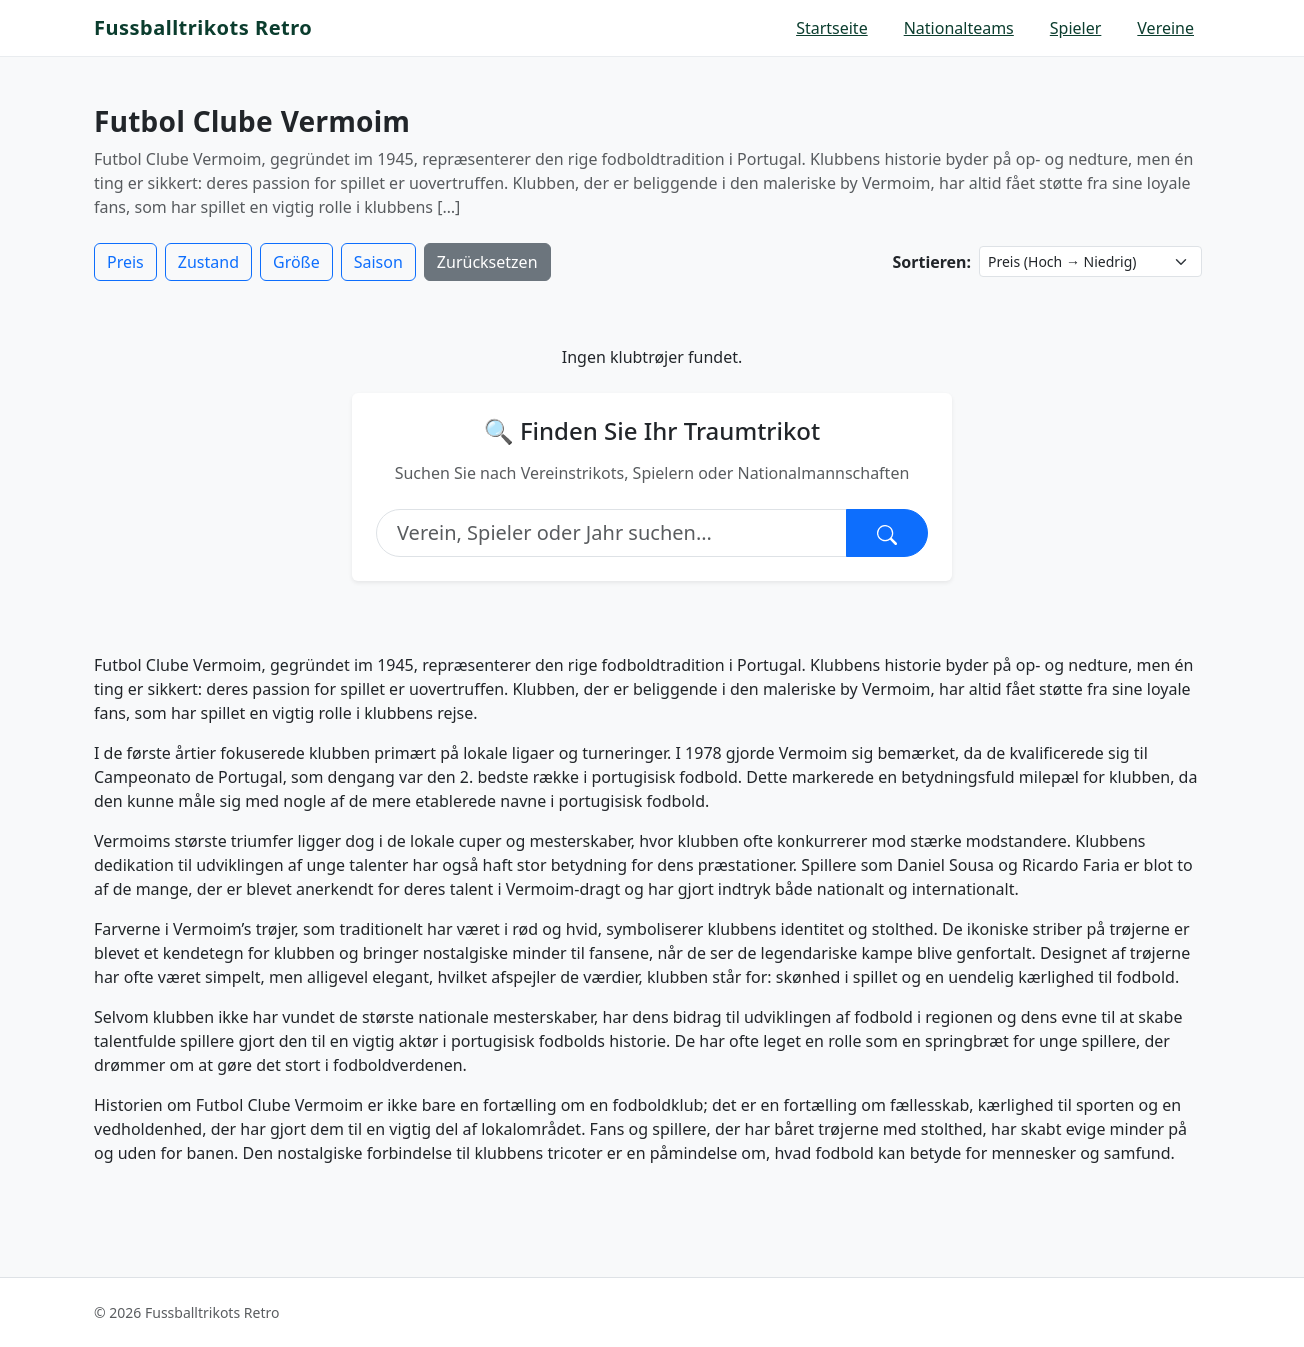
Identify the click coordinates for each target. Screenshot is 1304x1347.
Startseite (832, 28)
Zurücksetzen (487, 262)
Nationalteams (959, 28)
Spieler (1076, 28)
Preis (125, 262)
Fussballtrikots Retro (203, 27)
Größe (296, 262)
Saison (378, 262)
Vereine (1165, 28)
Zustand (208, 262)
